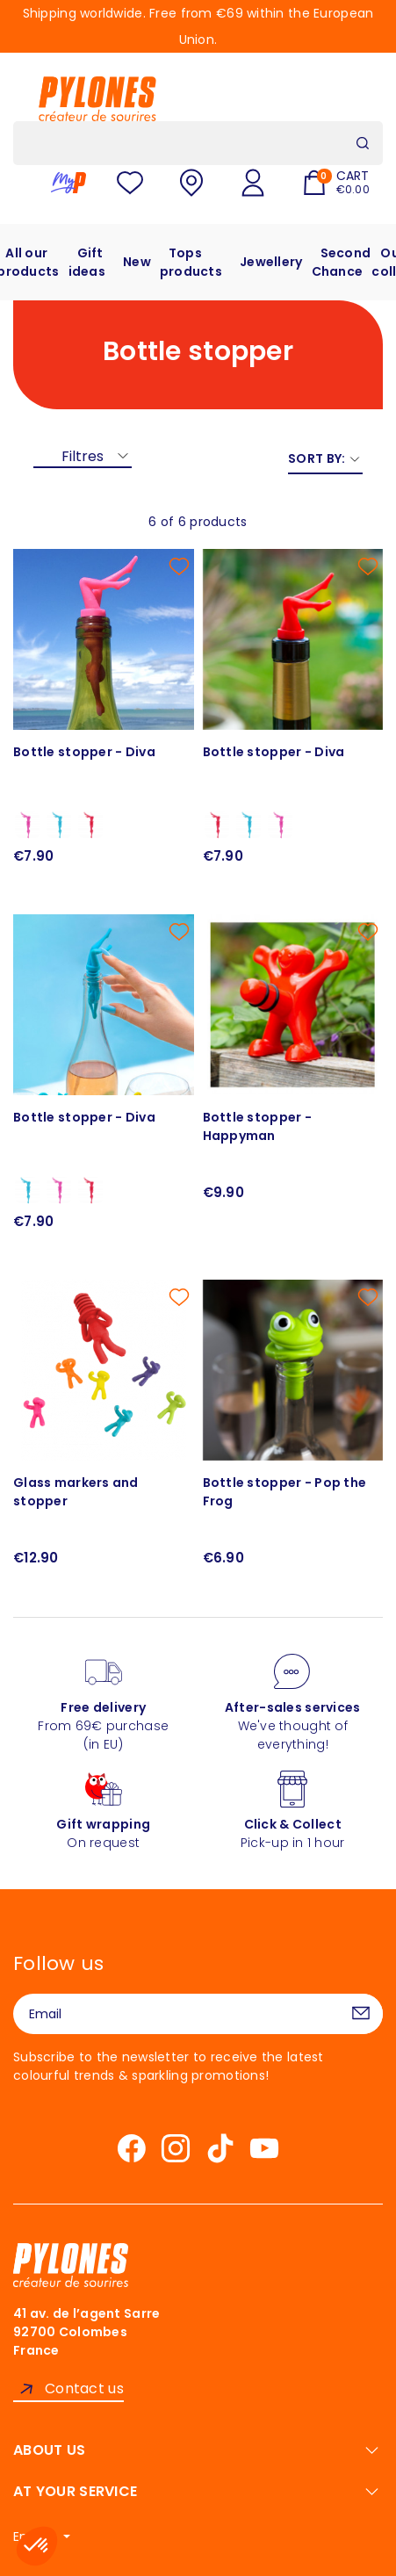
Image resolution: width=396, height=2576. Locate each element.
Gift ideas (86, 262)
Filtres (82, 456)
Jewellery (271, 262)
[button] (37, 2546)
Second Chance (341, 262)
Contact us (84, 2388)
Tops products (191, 262)
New (137, 262)
